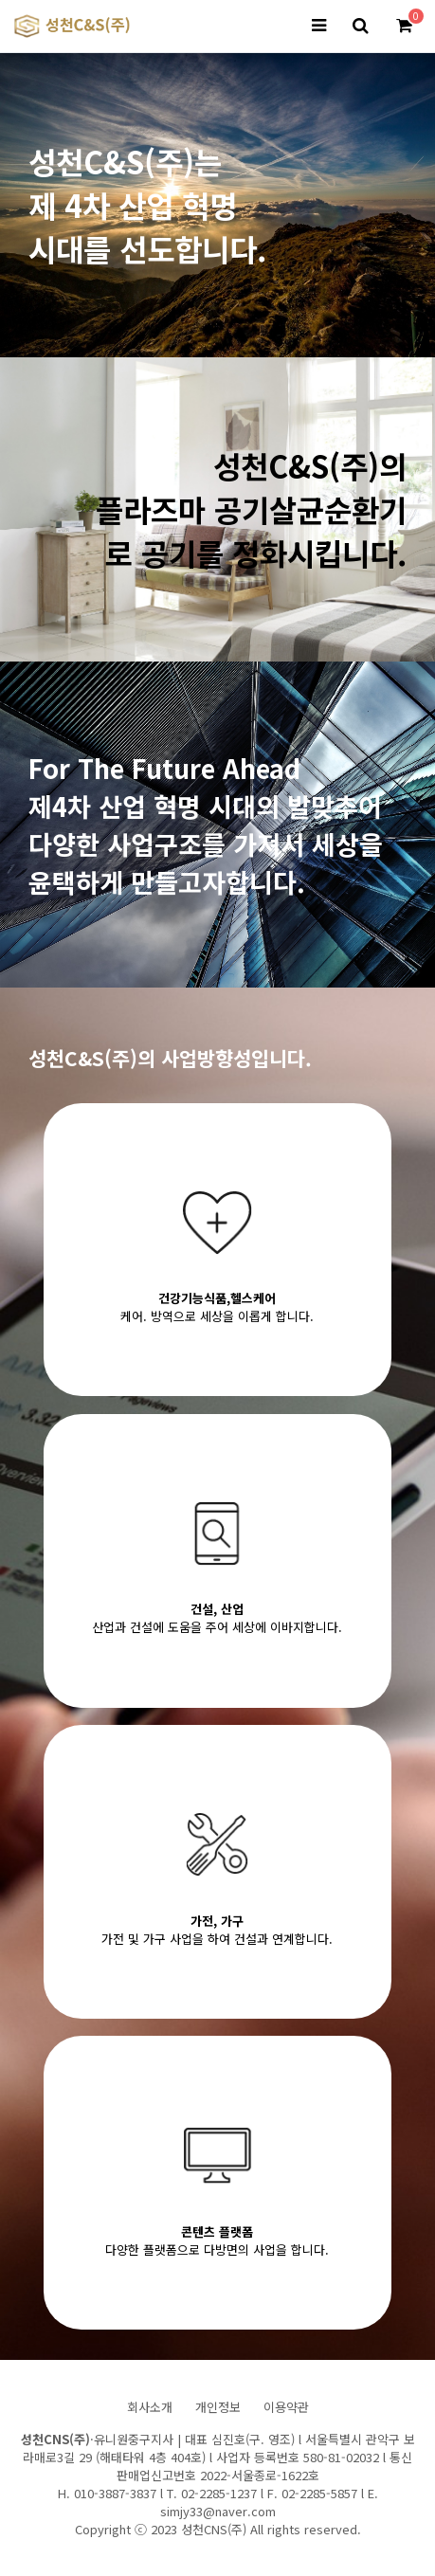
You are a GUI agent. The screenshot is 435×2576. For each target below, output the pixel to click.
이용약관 (286, 2407)
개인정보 (218, 2407)
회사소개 (149, 2407)
